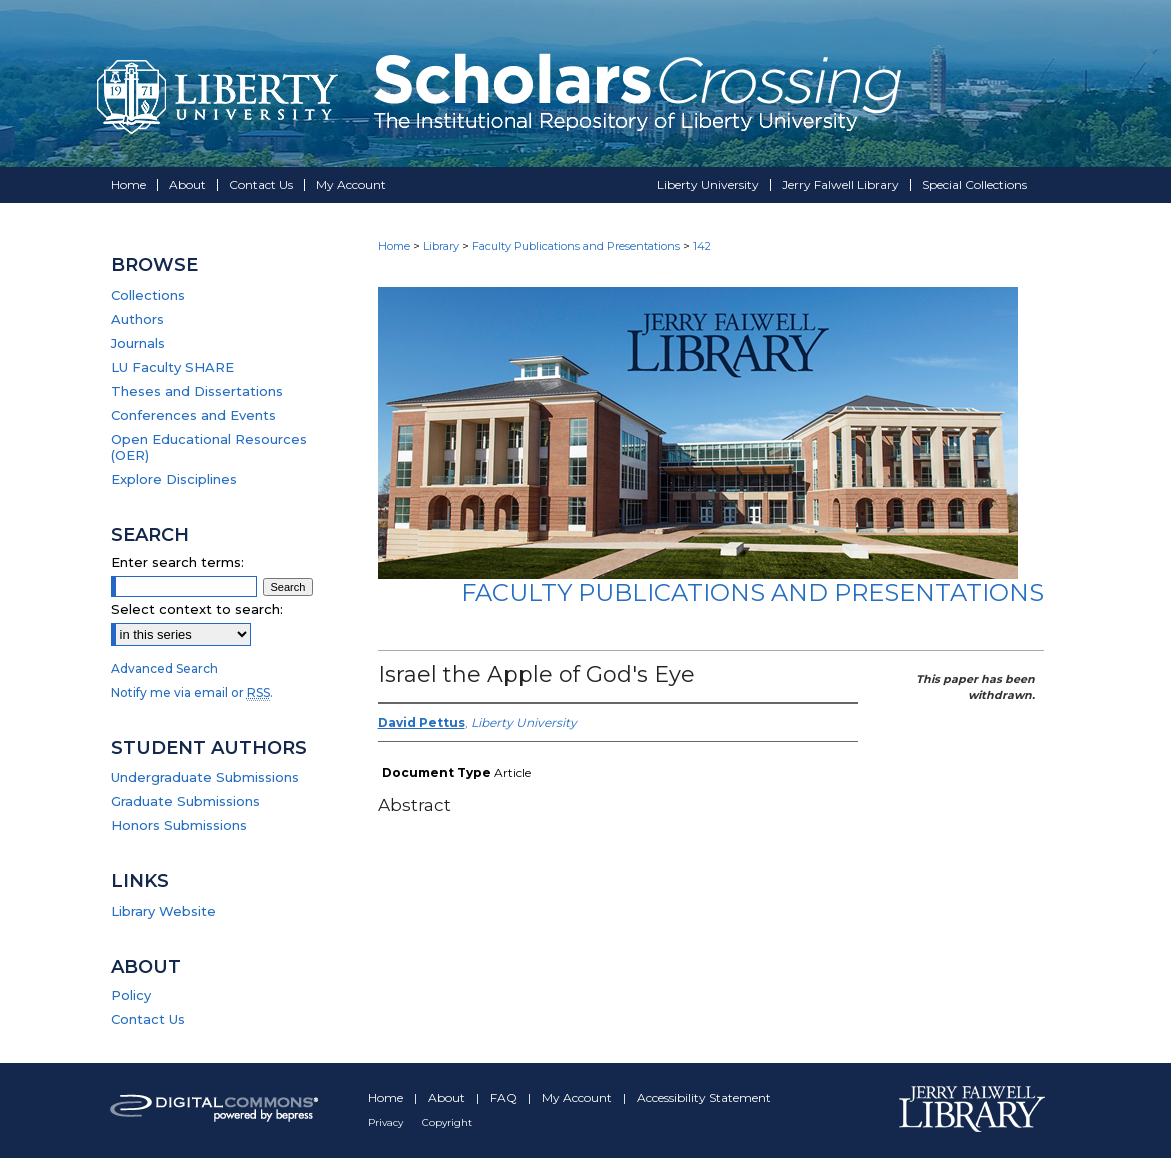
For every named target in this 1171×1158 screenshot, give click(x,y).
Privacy (387, 1122)
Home (394, 246)
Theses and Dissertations (197, 391)
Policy (131, 995)
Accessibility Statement (704, 1097)
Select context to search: (197, 609)
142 (702, 246)
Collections (148, 295)
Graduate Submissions (185, 801)
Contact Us (148, 1019)
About (448, 1097)
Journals (138, 343)
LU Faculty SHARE (172, 367)
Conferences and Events (193, 415)
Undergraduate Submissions (205, 777)
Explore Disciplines (174, 479)
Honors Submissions (179, 825)
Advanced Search (164, 668)
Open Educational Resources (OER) (209, 447)
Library (441, 246)
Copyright (447, 1122)
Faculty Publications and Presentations (576, 246)
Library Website (163, 911)
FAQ (505, 1097)
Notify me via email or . (192, 692)
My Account (578, 1097)
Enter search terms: (177, 562)
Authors (137, 319)
